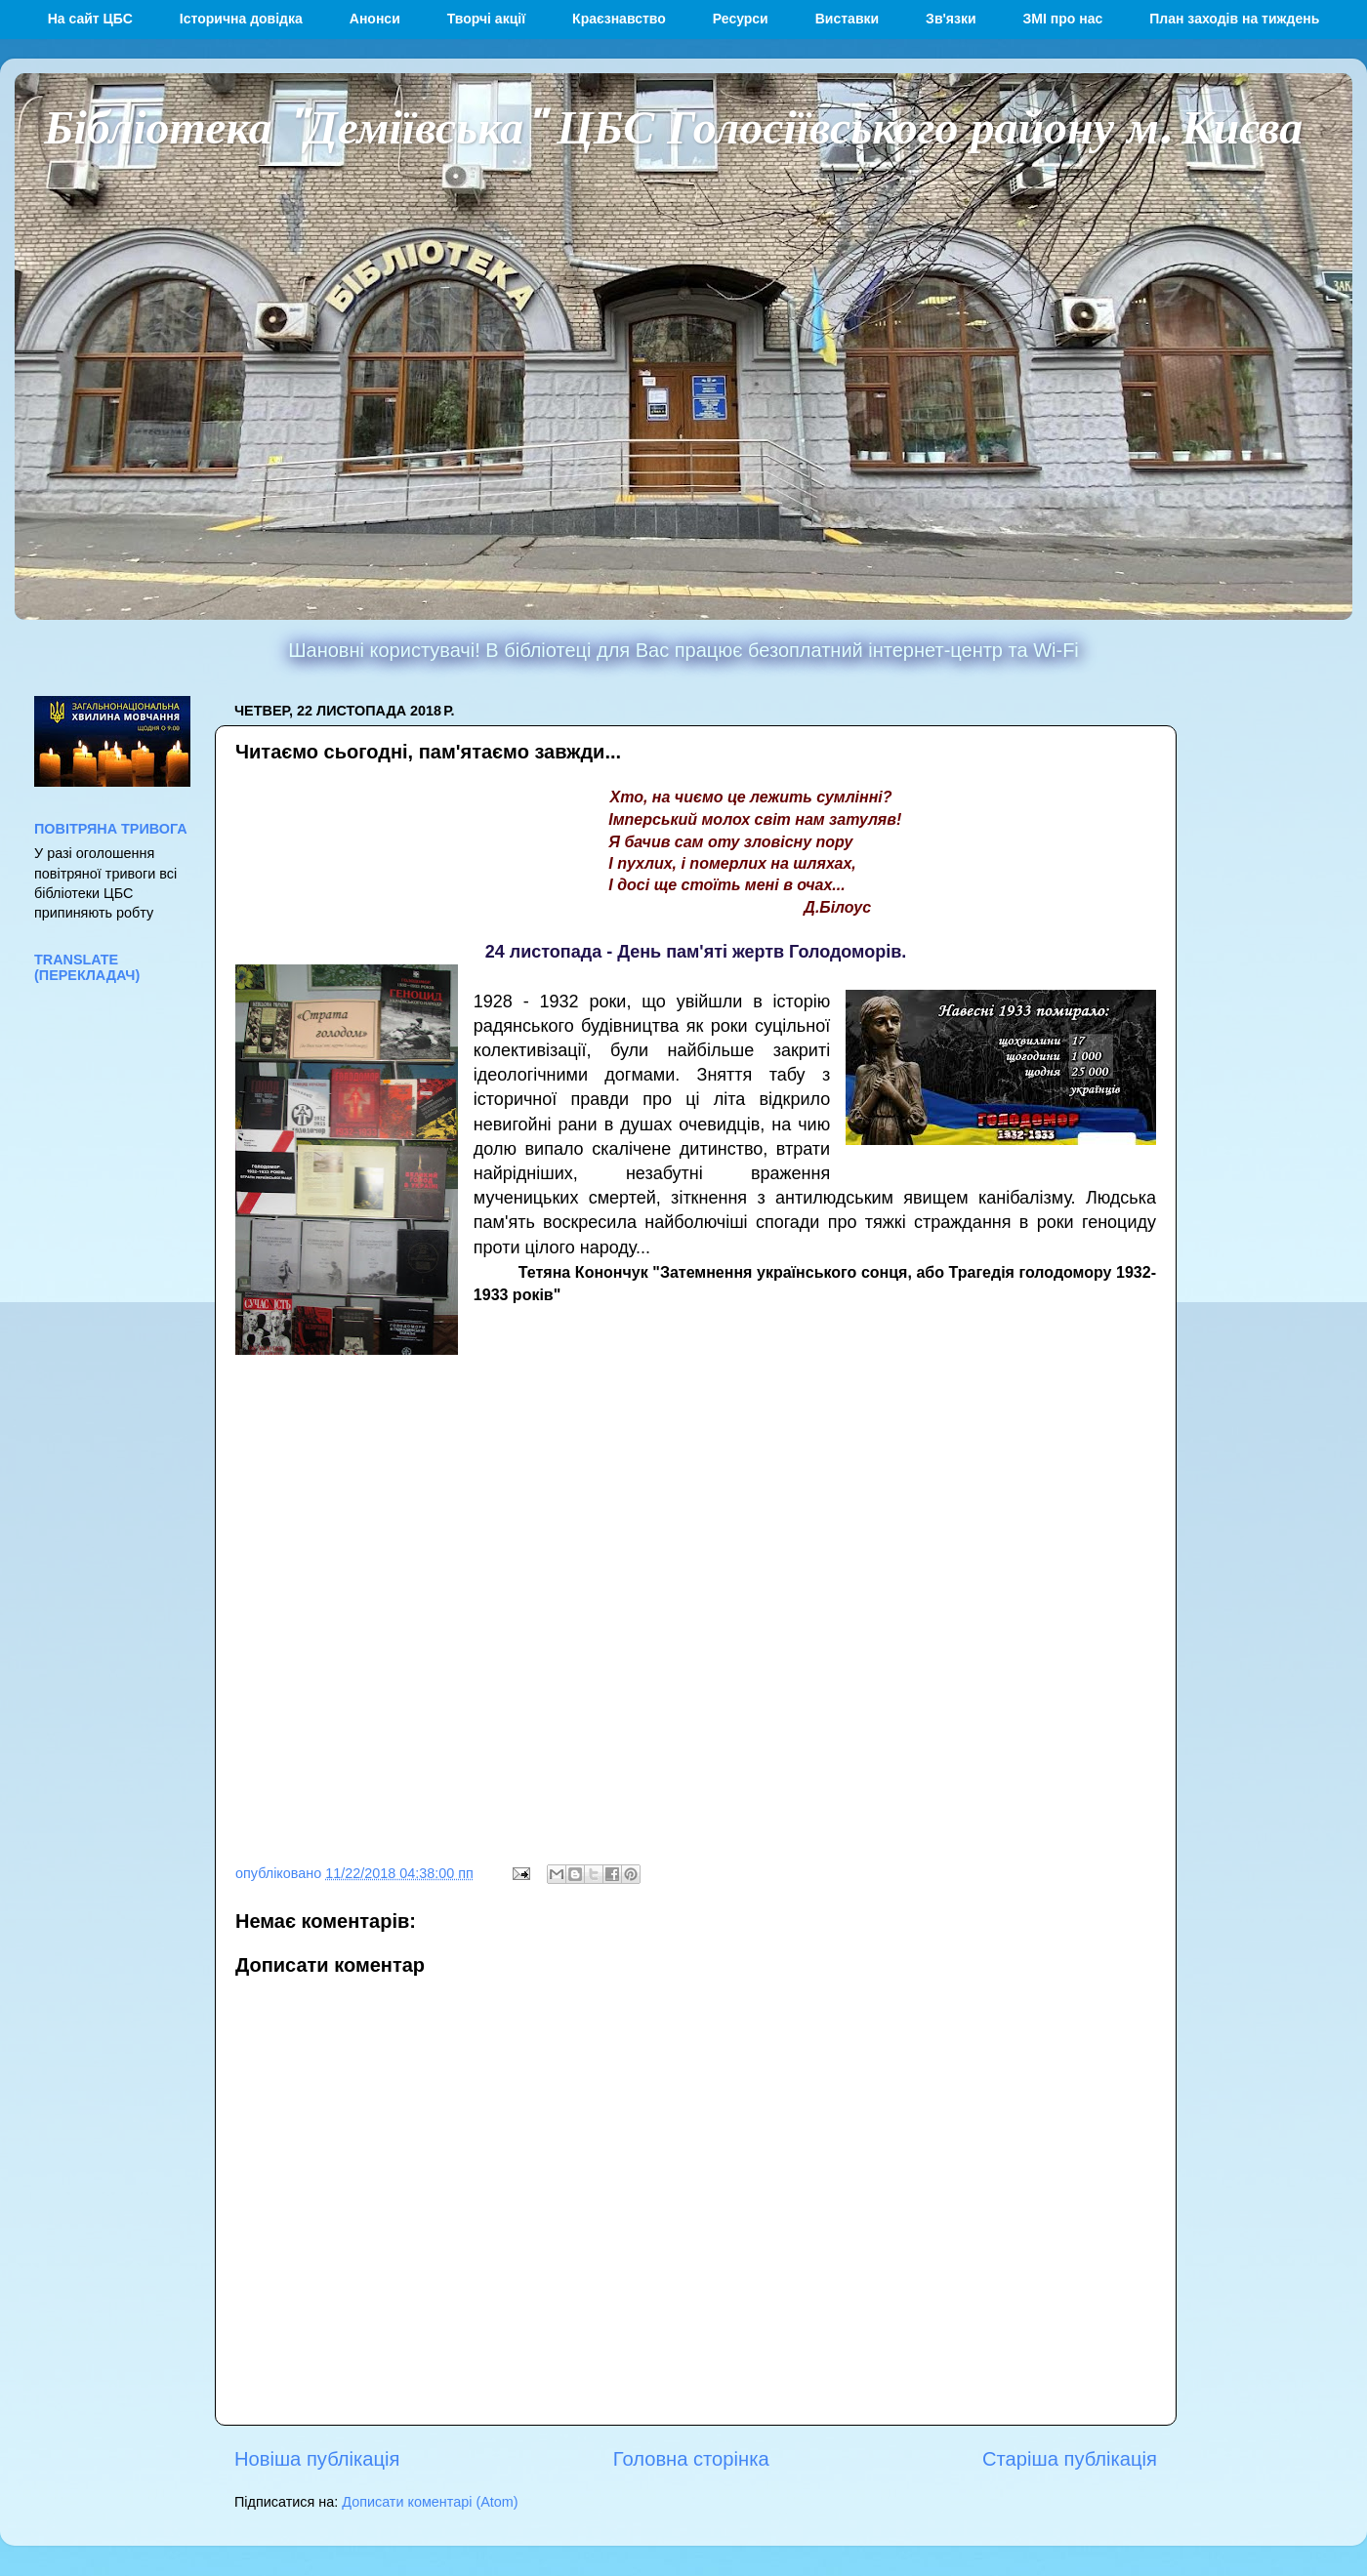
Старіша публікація (1069, 2459)
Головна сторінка (691, 2459)
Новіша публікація (316, 2459)
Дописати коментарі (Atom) (430, 2502)
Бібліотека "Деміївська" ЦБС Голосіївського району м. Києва (673, 125)
